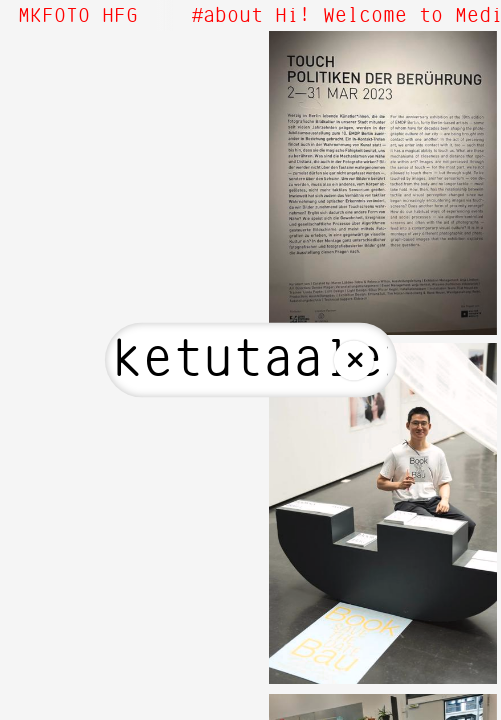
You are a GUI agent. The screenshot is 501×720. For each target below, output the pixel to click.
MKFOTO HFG (78, 16)
